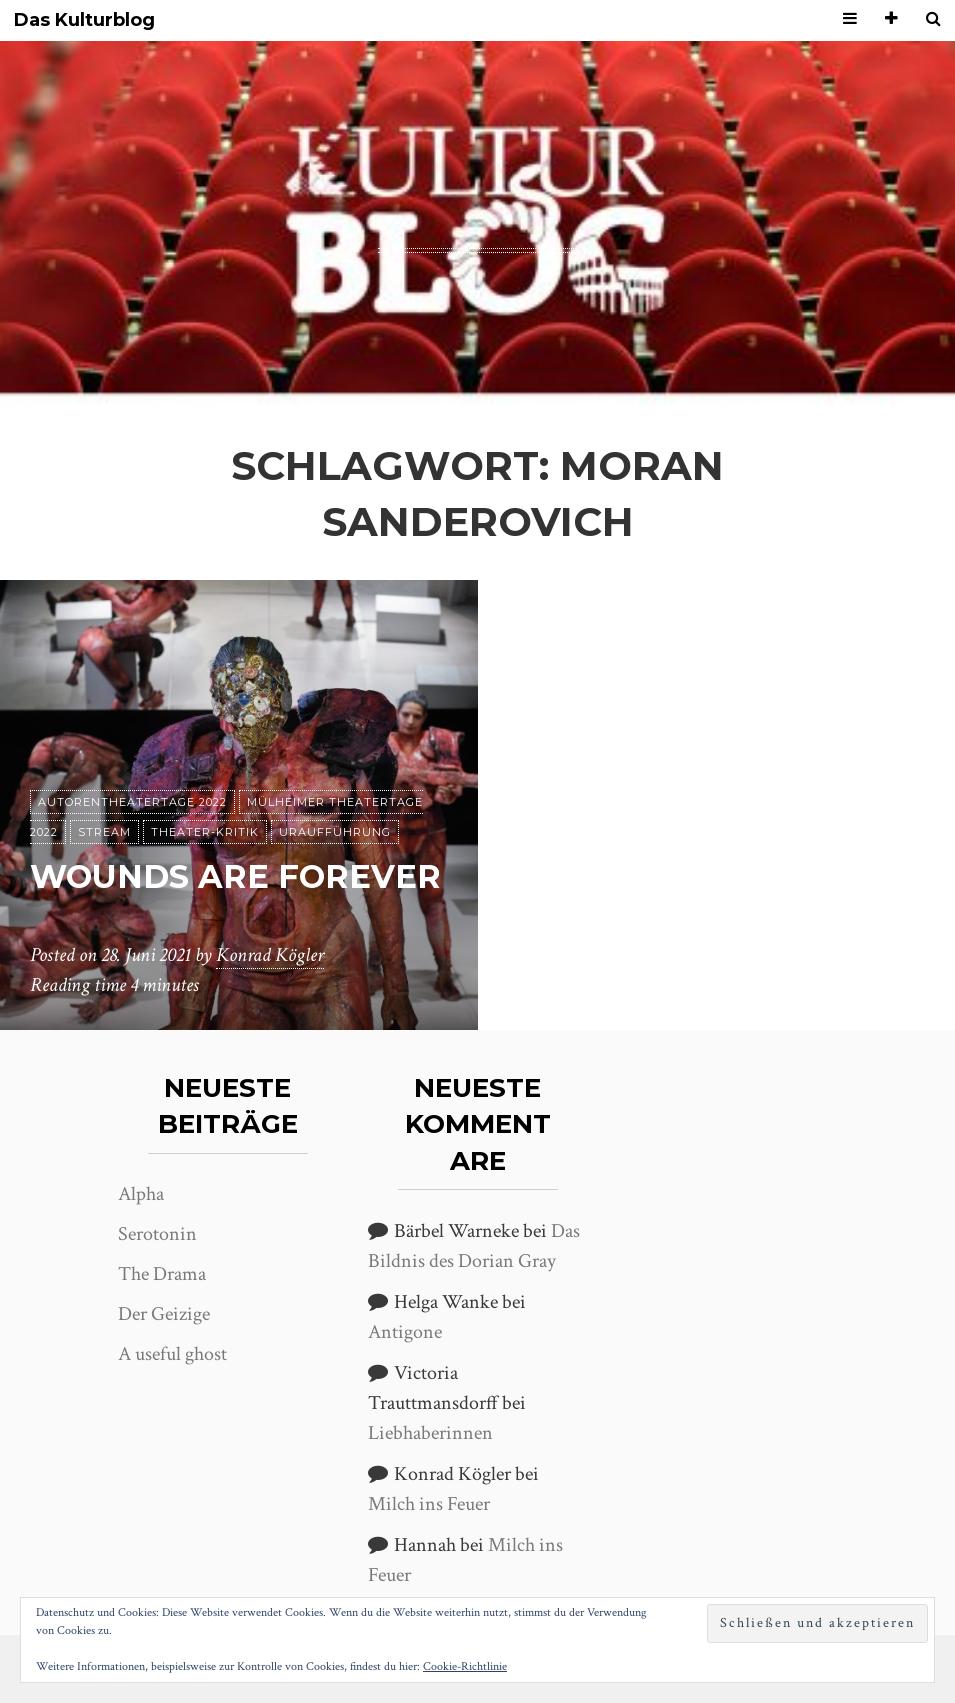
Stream (104, 832)
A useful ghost (172, 1354)
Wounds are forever (235, 876)
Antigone (405, 1332)
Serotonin (157, 1234)
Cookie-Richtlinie (465, 1666)
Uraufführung (335, 832)
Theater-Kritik (205, 832)
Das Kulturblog (84, 20)
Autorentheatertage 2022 (132, 802)
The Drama (162, 1274)
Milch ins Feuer (429, 1504)
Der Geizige (164, 1314)
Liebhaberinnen (430, 1433)
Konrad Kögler (270, 955)
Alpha (141, 1194)
